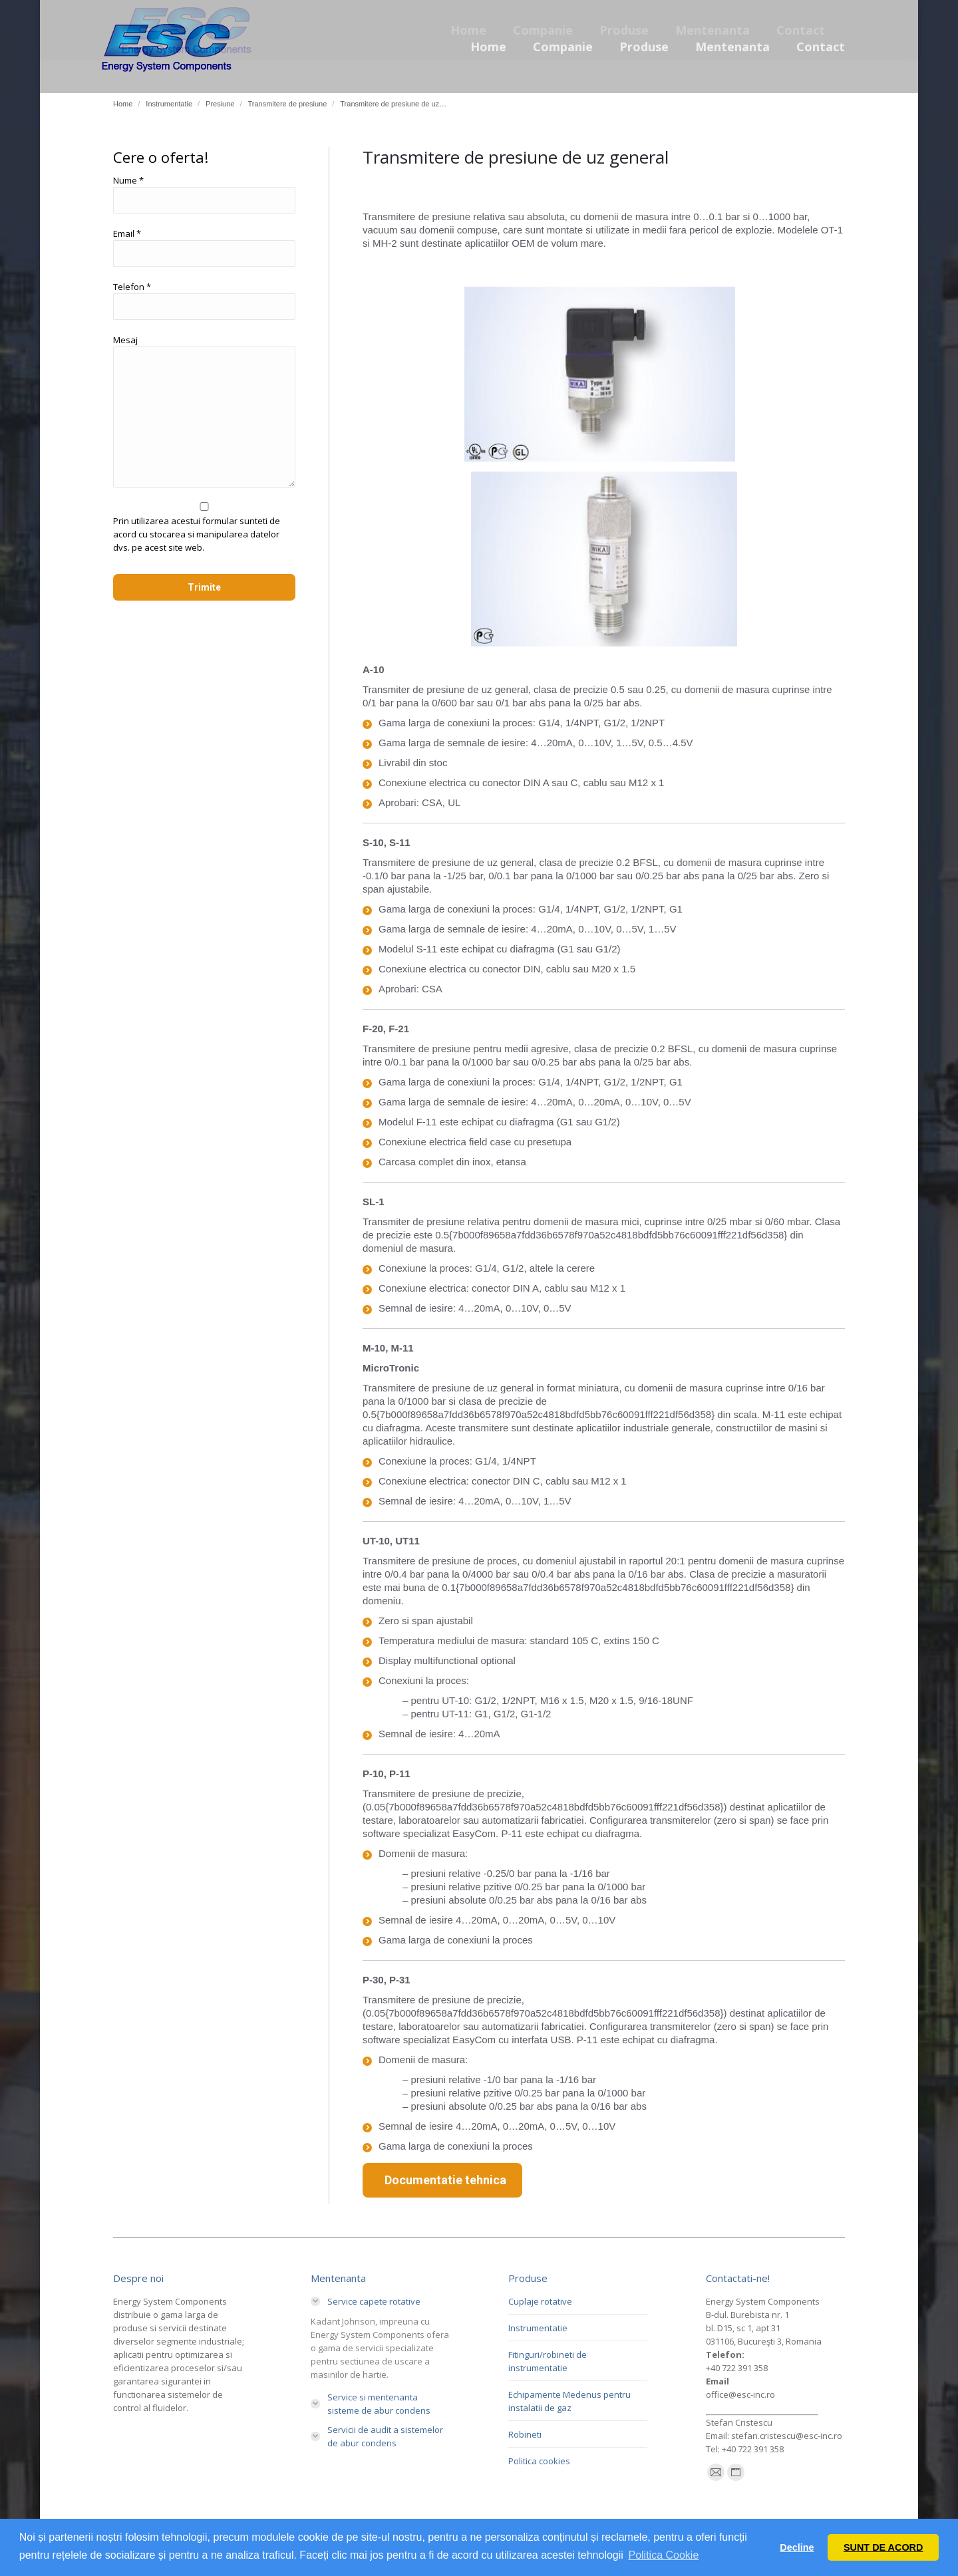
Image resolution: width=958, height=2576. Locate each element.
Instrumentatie (537, 2328)
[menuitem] (488, 46)
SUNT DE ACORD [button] (883, 2547)
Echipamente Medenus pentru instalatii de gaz (569, 2401)
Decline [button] (797, 2547)
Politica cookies (539, 2461)
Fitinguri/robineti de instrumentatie (547, 2361)
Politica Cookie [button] (663, 2555)
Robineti (525, 2434)
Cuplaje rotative (540, 2301)
